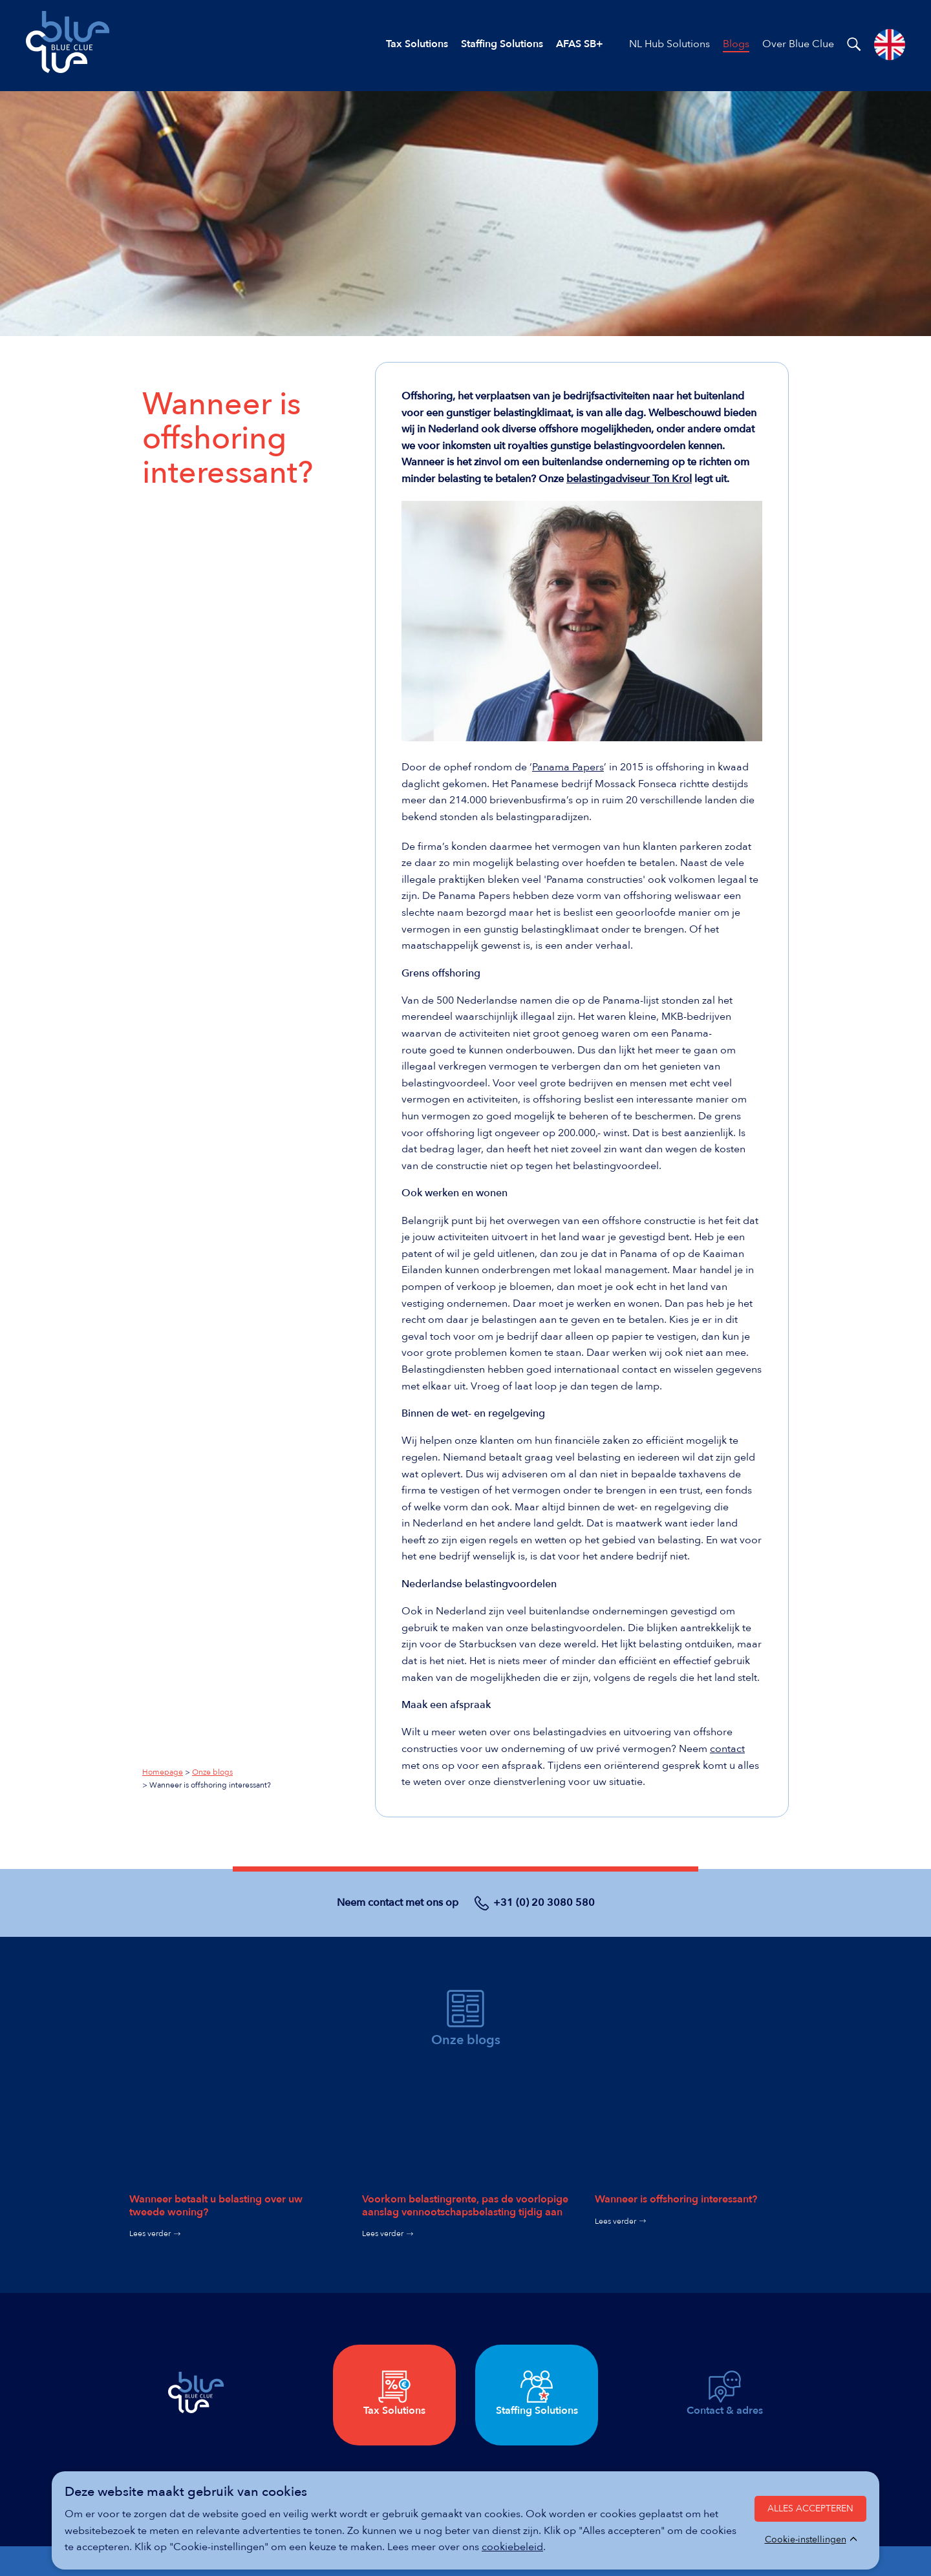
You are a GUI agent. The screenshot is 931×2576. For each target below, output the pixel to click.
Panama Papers (568, 767)
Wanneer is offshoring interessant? (676, 2199)
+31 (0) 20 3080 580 (544, 1902)
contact (727, 1749)
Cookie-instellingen (805, 2540)
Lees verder (150, 2233)
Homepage (162, 1772)
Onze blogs (212, 1772)
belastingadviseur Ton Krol (629, 479)
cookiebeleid (512, 2547)
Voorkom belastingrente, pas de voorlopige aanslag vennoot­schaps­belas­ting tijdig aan (465, 2205)
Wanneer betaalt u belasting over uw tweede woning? (216, 2205)
